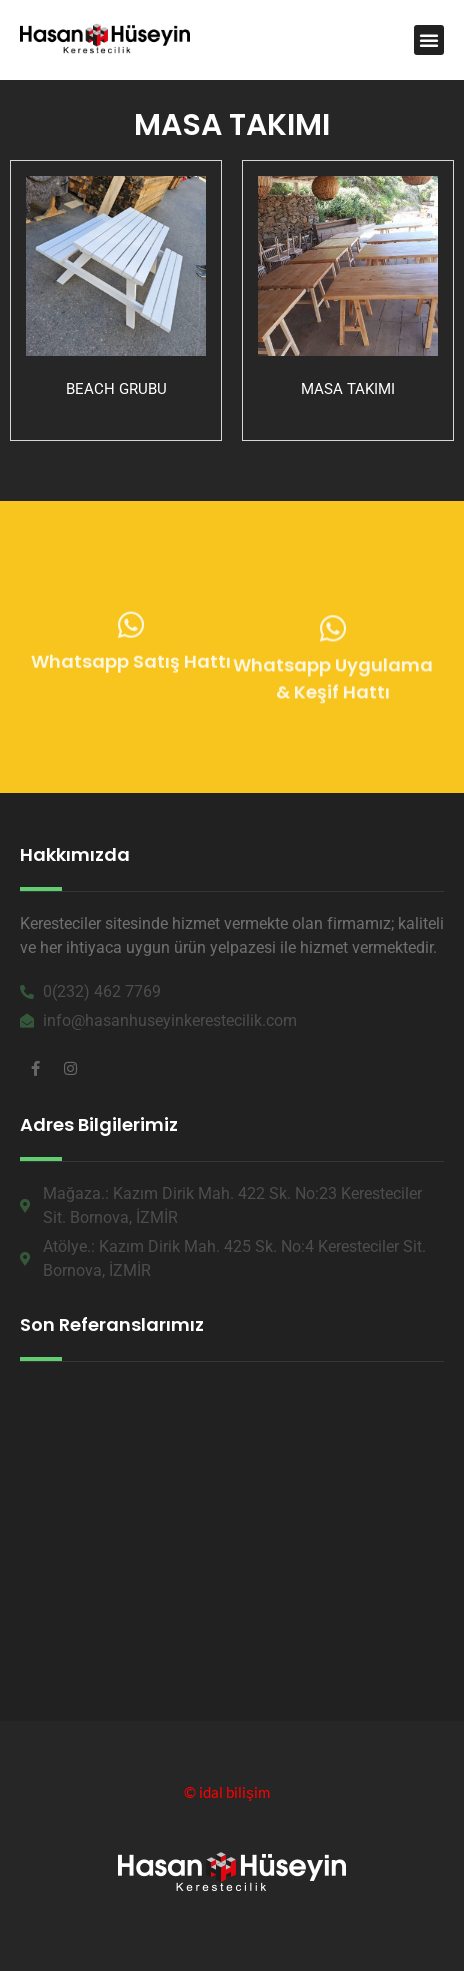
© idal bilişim (227, 1792)
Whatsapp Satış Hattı (131, 666)
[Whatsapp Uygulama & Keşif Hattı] (333, 636)
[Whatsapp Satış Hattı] (131, 630)
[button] (429, 40)
